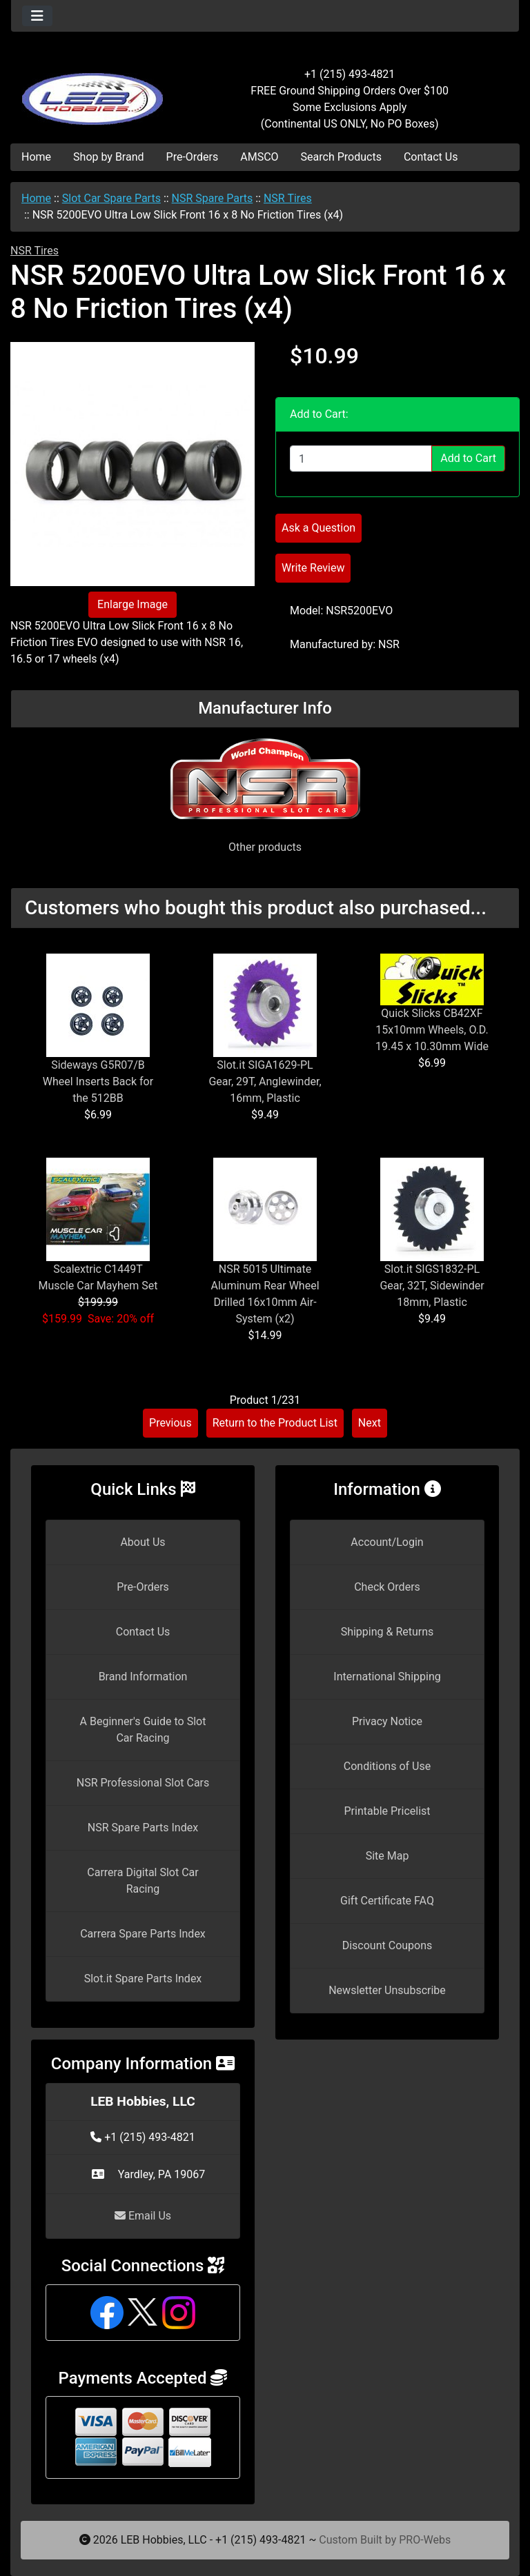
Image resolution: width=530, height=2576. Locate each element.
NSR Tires (288, 198)
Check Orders (387, 1586)
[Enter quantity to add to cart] (361, 458)
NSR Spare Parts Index (143, 1827)
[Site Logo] (95, 91)
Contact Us (431, 156)
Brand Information (143, 1676)
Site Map (387, 1855)
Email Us (143, 2215)
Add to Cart (468, 458)
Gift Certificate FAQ (387, 1900)
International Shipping (386, 1676)
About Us (142, 1542)
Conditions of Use (387, 1766)
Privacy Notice (387, 1721)
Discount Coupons (387, 1945)
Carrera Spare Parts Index (143, 1933)
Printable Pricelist (387, 1811)
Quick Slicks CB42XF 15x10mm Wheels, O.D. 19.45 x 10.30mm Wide (432, 1030)
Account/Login (387, 1542)
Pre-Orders (192, 156)
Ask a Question (318, 527)
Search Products (341, 156)
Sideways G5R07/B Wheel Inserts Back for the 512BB (98, 1081)
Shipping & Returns (387, 1631)
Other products (265, 847)
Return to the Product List (275, 1422)
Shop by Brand (108, 156)
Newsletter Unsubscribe (387, 1990)
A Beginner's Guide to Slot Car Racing (143, 1729)
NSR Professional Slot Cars (143, 1782)
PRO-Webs (425, 2539)
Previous (170, 1422)
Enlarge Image (132, 604)
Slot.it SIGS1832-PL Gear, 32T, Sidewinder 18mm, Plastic (432, 1285)
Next (369, 1422)
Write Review (313, 567)
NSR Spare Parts (212, 198)
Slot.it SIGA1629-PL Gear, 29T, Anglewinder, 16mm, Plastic (264, 1081)
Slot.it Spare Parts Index (143, 1978)
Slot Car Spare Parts (111, 198)
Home (36, 156)
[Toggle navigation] (37, 16)
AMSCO (259, 156)
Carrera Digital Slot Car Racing (142, 1880)
